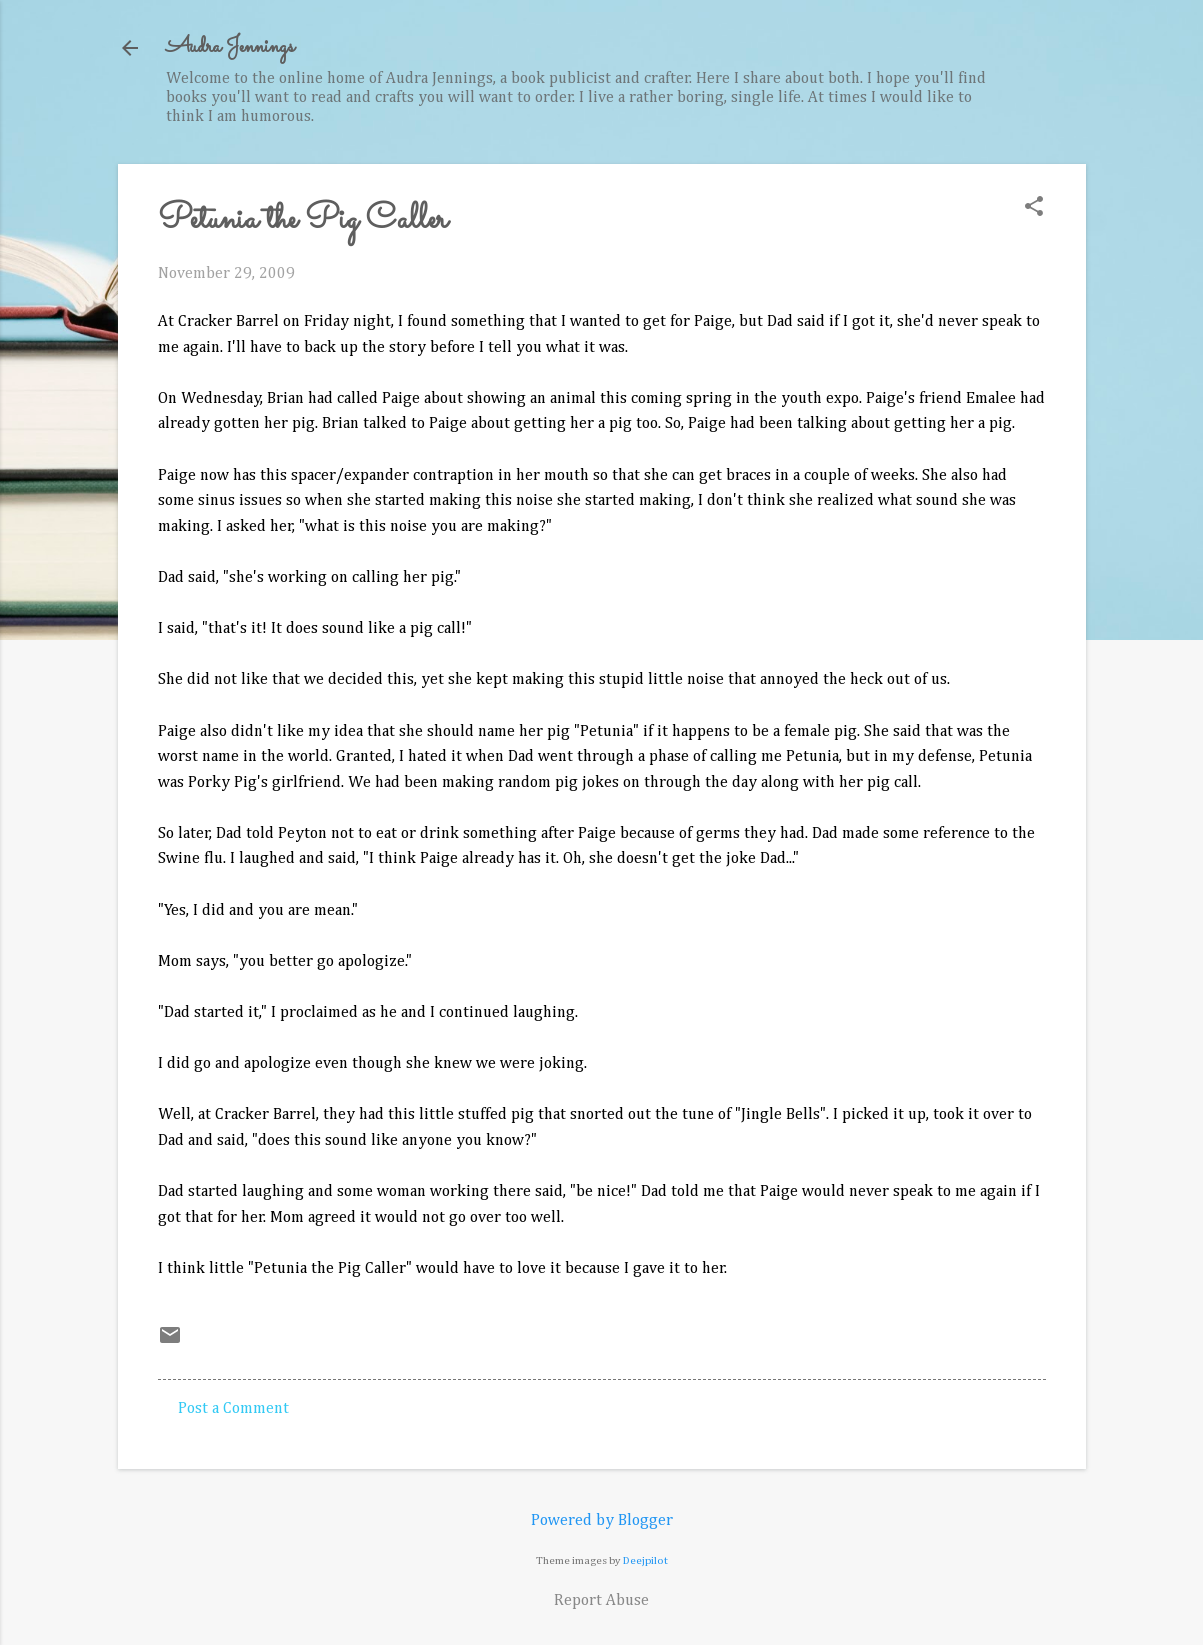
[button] (1034, 208)
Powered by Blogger (602, 1521)
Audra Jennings (230, 47)
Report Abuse (601, 1601)
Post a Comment (233, 1409)
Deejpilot (645, 1560)
